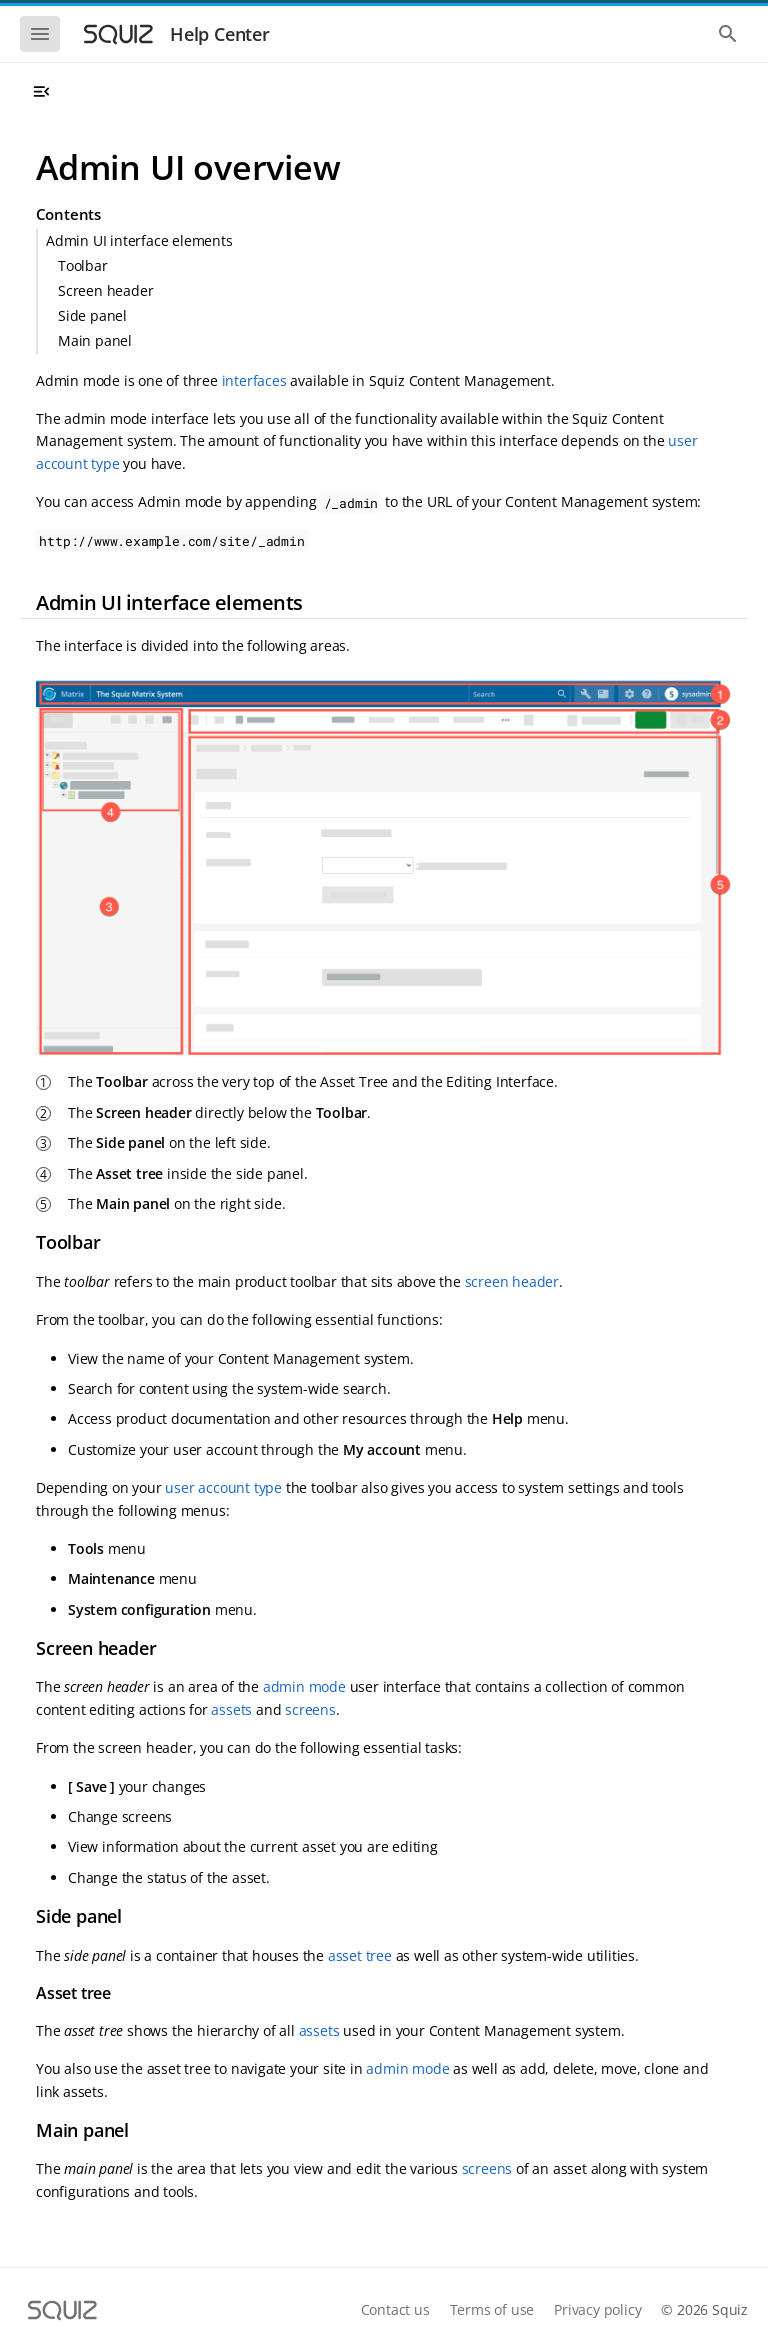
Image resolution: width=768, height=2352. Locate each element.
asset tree (360, 1955)
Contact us (395, 2309)
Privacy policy (597, 2309)
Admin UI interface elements (139, 240)
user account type (223, 1487)
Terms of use (492, 2309)
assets (231, 1709)
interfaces (254, 380)
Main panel (95, 340)
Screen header (105, 290)
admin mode (304, 1686)
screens (310, 1709)
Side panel (92, 315)
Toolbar (83, 265)
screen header (512, 1281)
